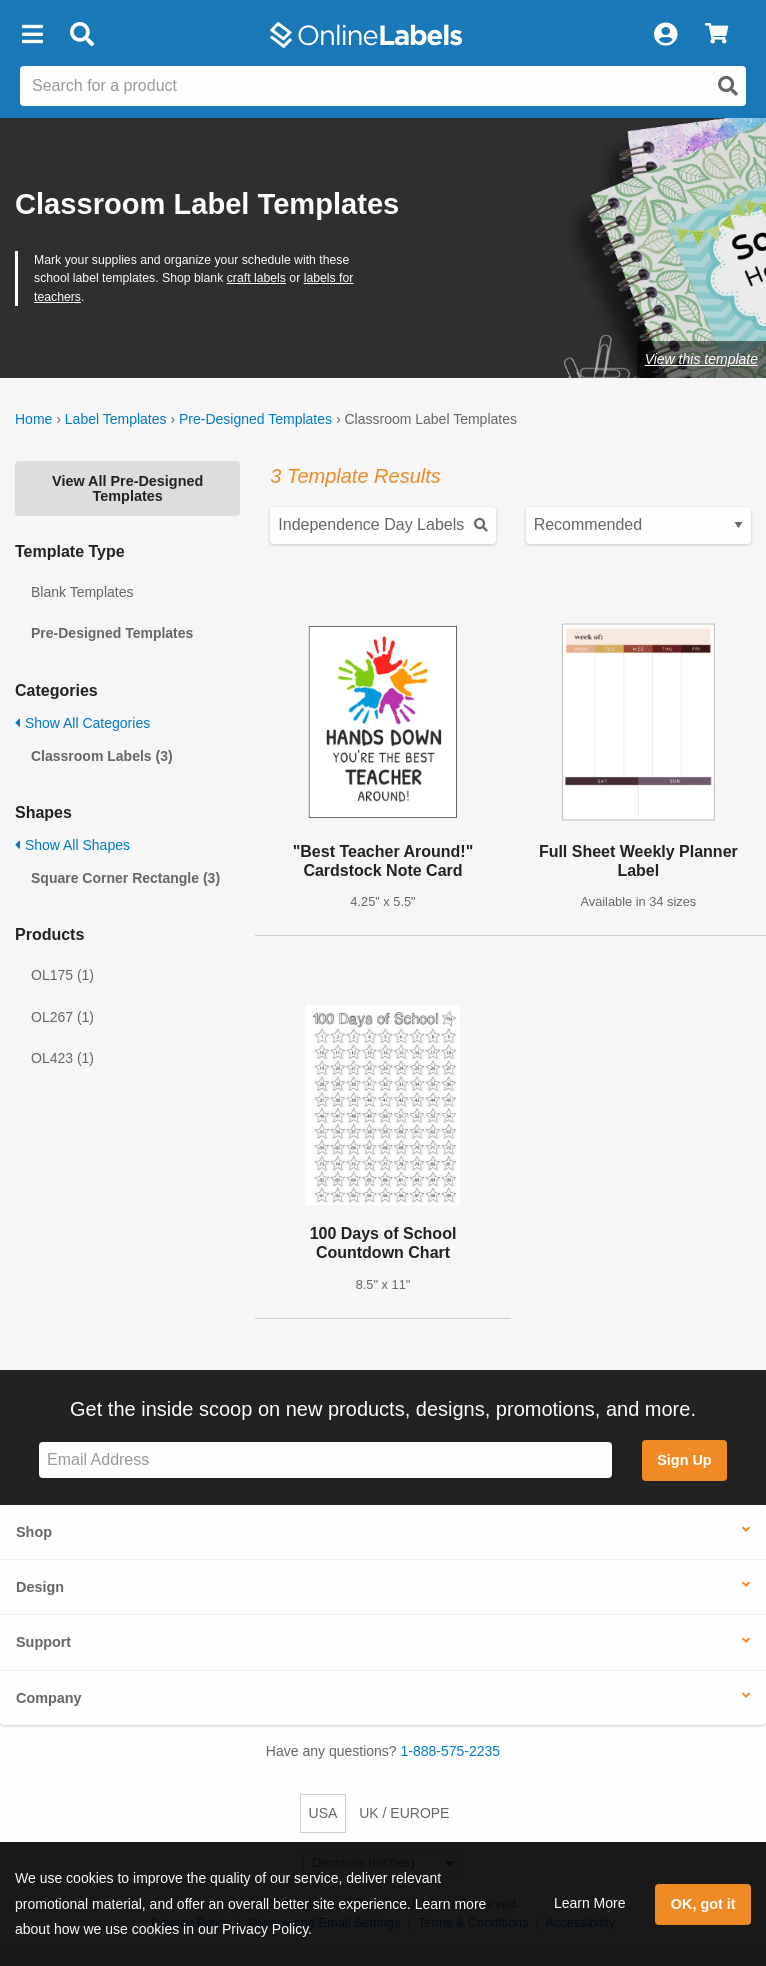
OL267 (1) (62, 1017)
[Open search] (728, 86)
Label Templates (116, 419)
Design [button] (40, 1587)
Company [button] (49, 1698)
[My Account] (665, 35)
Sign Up (684, 1460)
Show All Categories (82, 723)
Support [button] (43, 1642)
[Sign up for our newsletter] (325, 1460)
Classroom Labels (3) (102, 756)
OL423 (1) (62, 1058)
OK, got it (703, 1904)
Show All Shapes (72, 845)
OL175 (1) (62, 975)
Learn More (590, 1903)
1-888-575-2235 (451, 1751)
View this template (701, 359)
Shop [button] (34, 1532)
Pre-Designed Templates (255, 419)
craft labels (256, 278)
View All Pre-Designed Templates (127, 488)
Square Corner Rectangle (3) (125, 878)
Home (33, 419)
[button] (32, 35)
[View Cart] (716, 35)
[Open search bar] (81, 35)
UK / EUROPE (404, 1813)
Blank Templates (82, 592)
